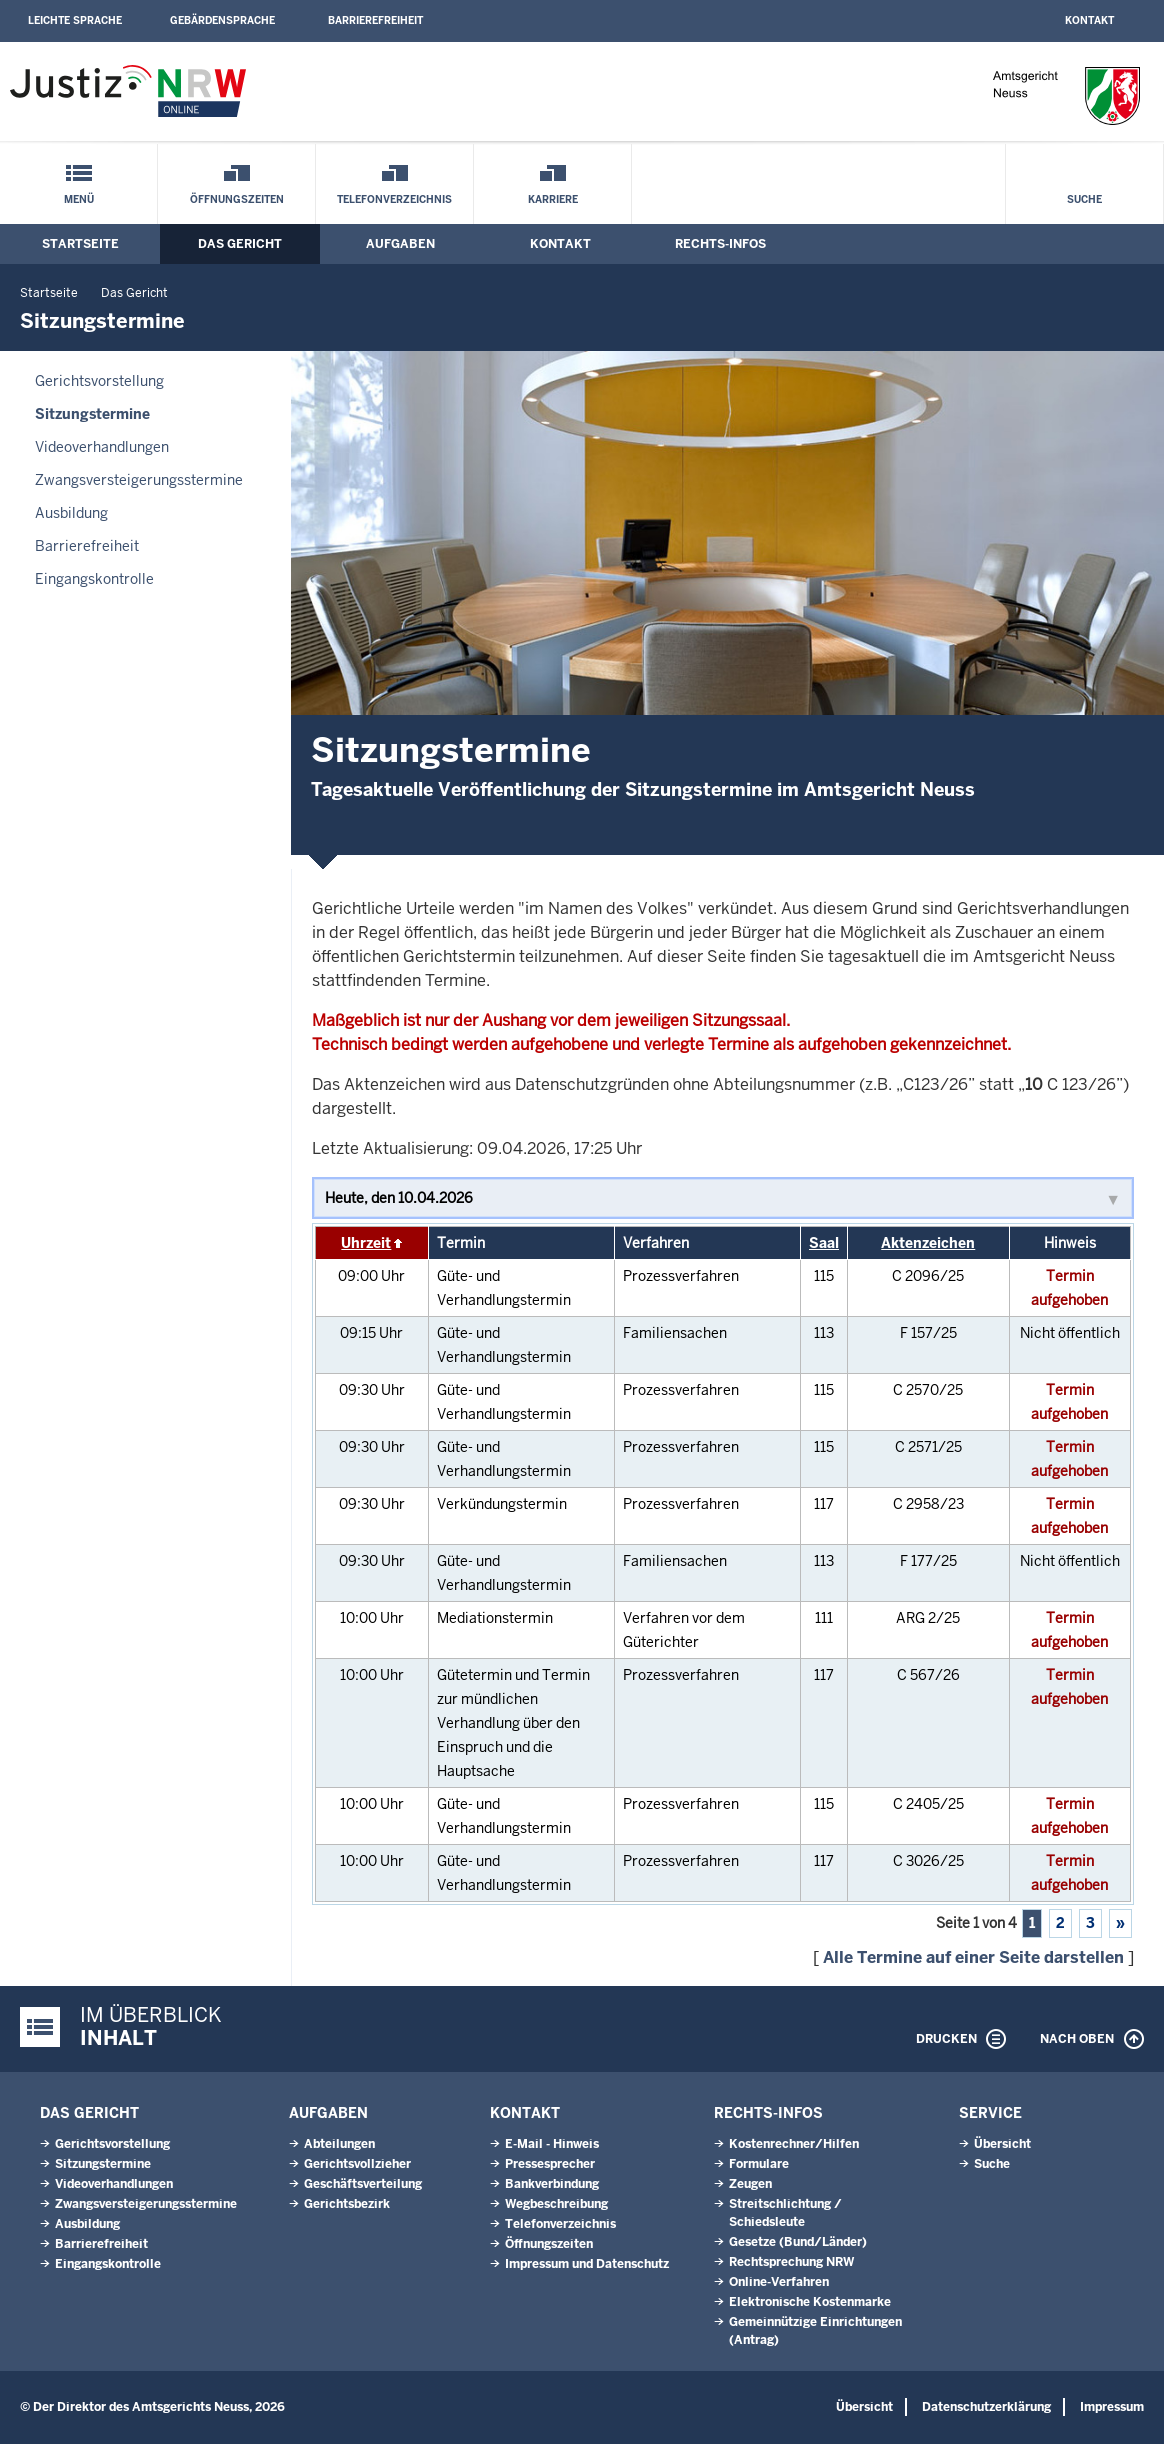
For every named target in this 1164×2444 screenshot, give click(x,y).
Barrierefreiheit (375, 20)
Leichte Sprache (75, 20)
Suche (1084, 199)
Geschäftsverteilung (363, 2184)
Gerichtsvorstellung (99, 381)
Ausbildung (71, 513)
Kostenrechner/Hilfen (794, 2144)
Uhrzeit (366, 1243)
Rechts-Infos (720, 244)
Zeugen (750, 2184)
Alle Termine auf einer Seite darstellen (973, 1957)
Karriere (553, 199)
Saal (824, 1243)
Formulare (759, 2164)
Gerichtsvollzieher (357, 2164)
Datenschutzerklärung (986, 2407)
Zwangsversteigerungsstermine (139, 480)
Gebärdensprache (222, 20)
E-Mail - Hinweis (552, 2144)
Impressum (1112, 2407)
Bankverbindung (552, 2184)
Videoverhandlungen (102, 447)
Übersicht (1002, 2144)
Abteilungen (339, 2144)
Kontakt (1089, 20)
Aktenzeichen (928, 1243)
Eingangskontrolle (94, 579)
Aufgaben (400, 244)
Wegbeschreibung (556, 2204)
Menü (79, 199)
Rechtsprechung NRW (791, 2262)
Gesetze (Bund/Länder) (798, 2242)
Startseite (80, 244)
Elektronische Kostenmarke (810, 2302)
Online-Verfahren (779, 2282)
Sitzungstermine (92, 414)
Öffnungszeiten (237, 199)
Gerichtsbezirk (347, 2204)
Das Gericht (240, 244)
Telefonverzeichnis (394, 199)
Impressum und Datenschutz (587, 2264)
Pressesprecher (550, 2164)
